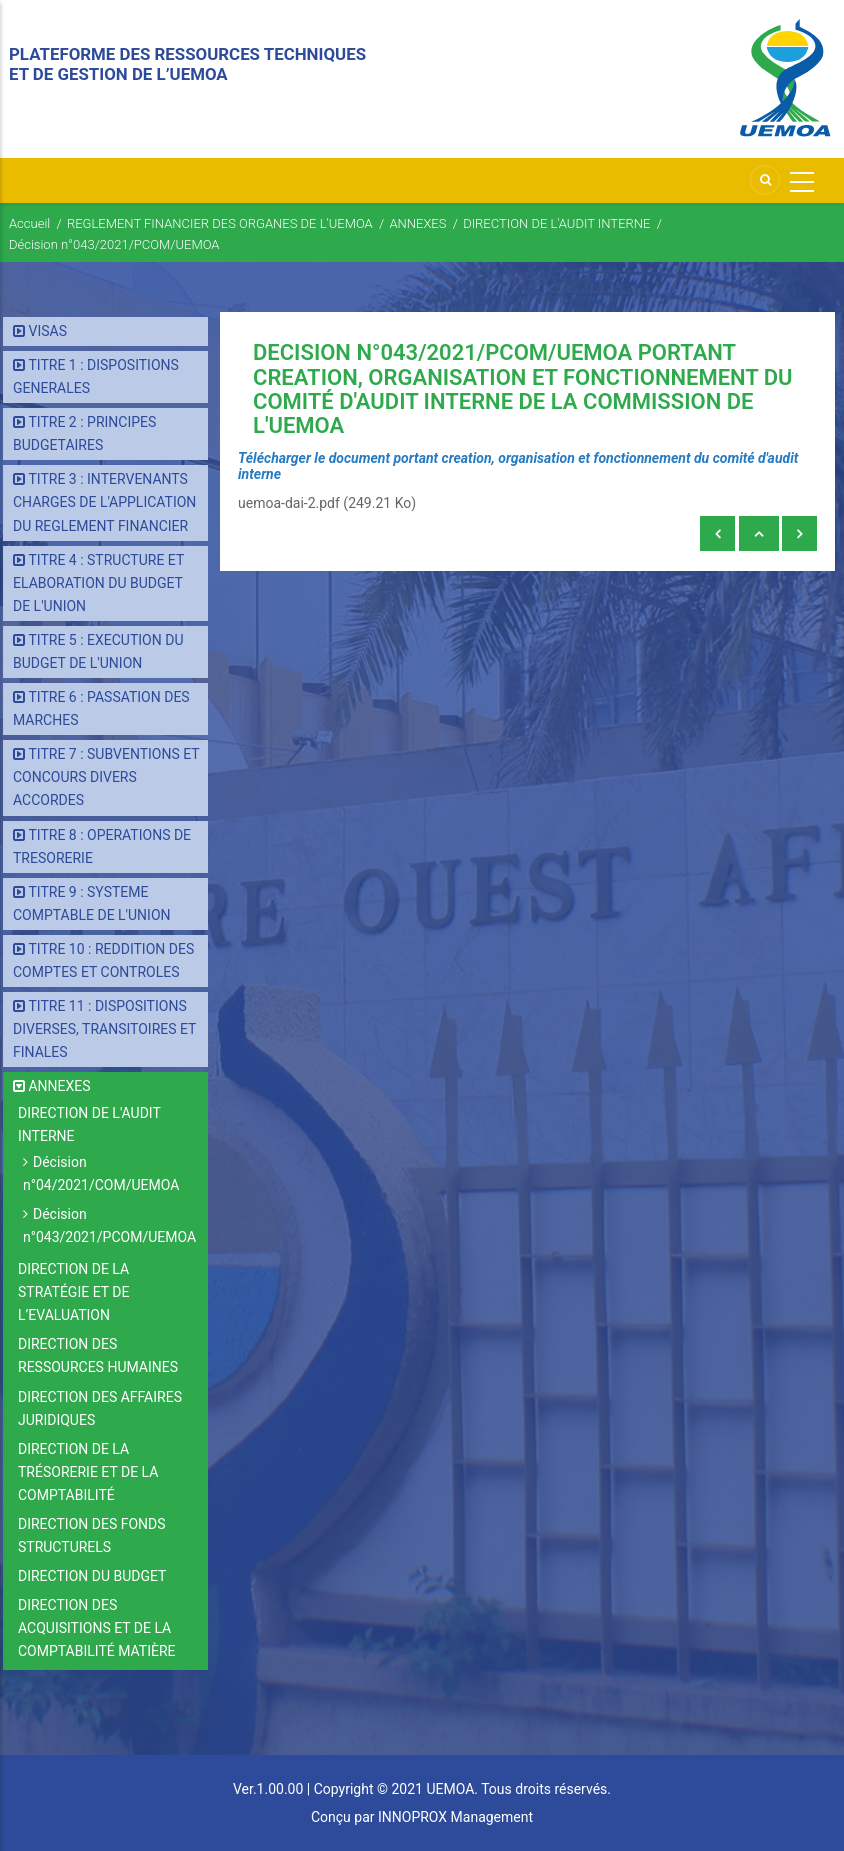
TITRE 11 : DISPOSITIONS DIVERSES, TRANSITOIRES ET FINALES (104, 1029)
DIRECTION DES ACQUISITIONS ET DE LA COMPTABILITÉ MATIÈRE (97, 1628)
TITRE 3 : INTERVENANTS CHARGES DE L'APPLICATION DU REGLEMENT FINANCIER (104, 502)
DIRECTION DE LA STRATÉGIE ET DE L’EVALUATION (73, 1292)
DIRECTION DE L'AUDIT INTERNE (556, 223)
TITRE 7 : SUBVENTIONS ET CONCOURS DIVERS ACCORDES (106, 777)
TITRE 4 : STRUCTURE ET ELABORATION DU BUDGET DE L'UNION (98, 583)
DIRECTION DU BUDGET (92, 1576)
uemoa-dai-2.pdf (289, 503)
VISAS (47, 331)
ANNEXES (417, 223)
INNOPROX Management (455, 1817)
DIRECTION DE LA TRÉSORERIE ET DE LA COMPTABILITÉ (88, 1472)
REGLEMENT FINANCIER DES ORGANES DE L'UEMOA (220, 223)
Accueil (29, 223)
